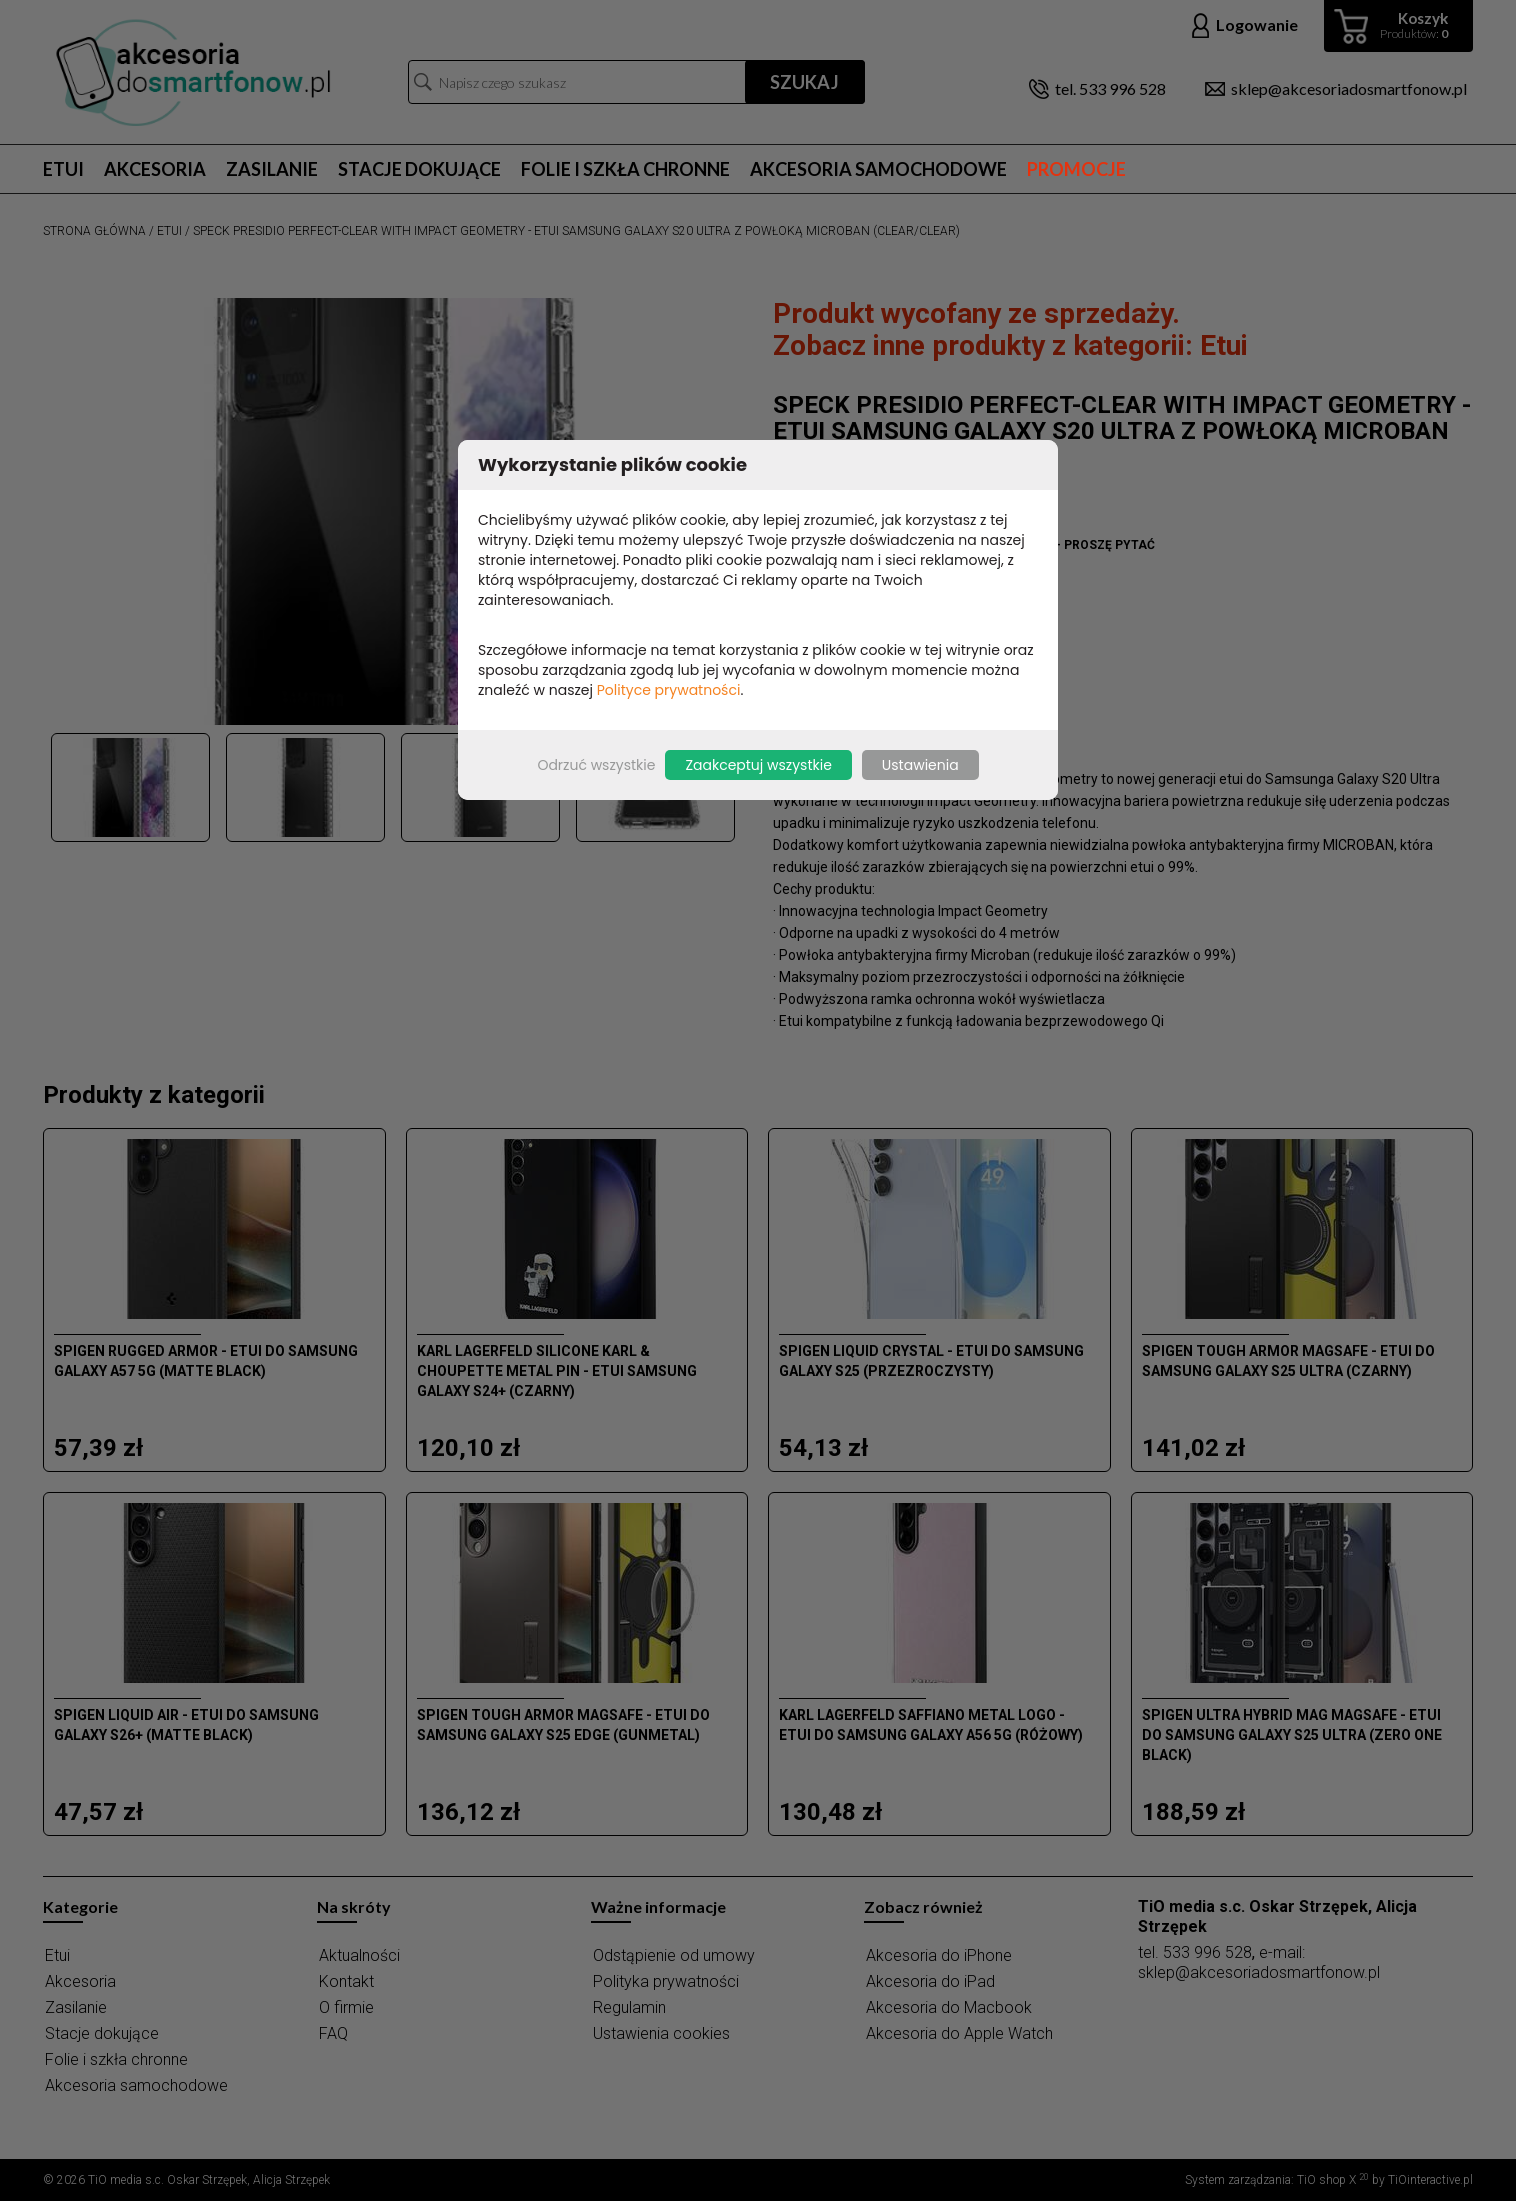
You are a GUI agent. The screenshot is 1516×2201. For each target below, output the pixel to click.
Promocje (1076, 169)
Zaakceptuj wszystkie (758, 765)
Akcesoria (155, 169)
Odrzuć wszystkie (596, 765)
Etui (63, 169)
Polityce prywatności (669, 690)
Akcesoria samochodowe (878, 169)
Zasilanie (272, 169)
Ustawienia (920, 765)
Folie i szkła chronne (625, 169)
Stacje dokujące (419, 169)
